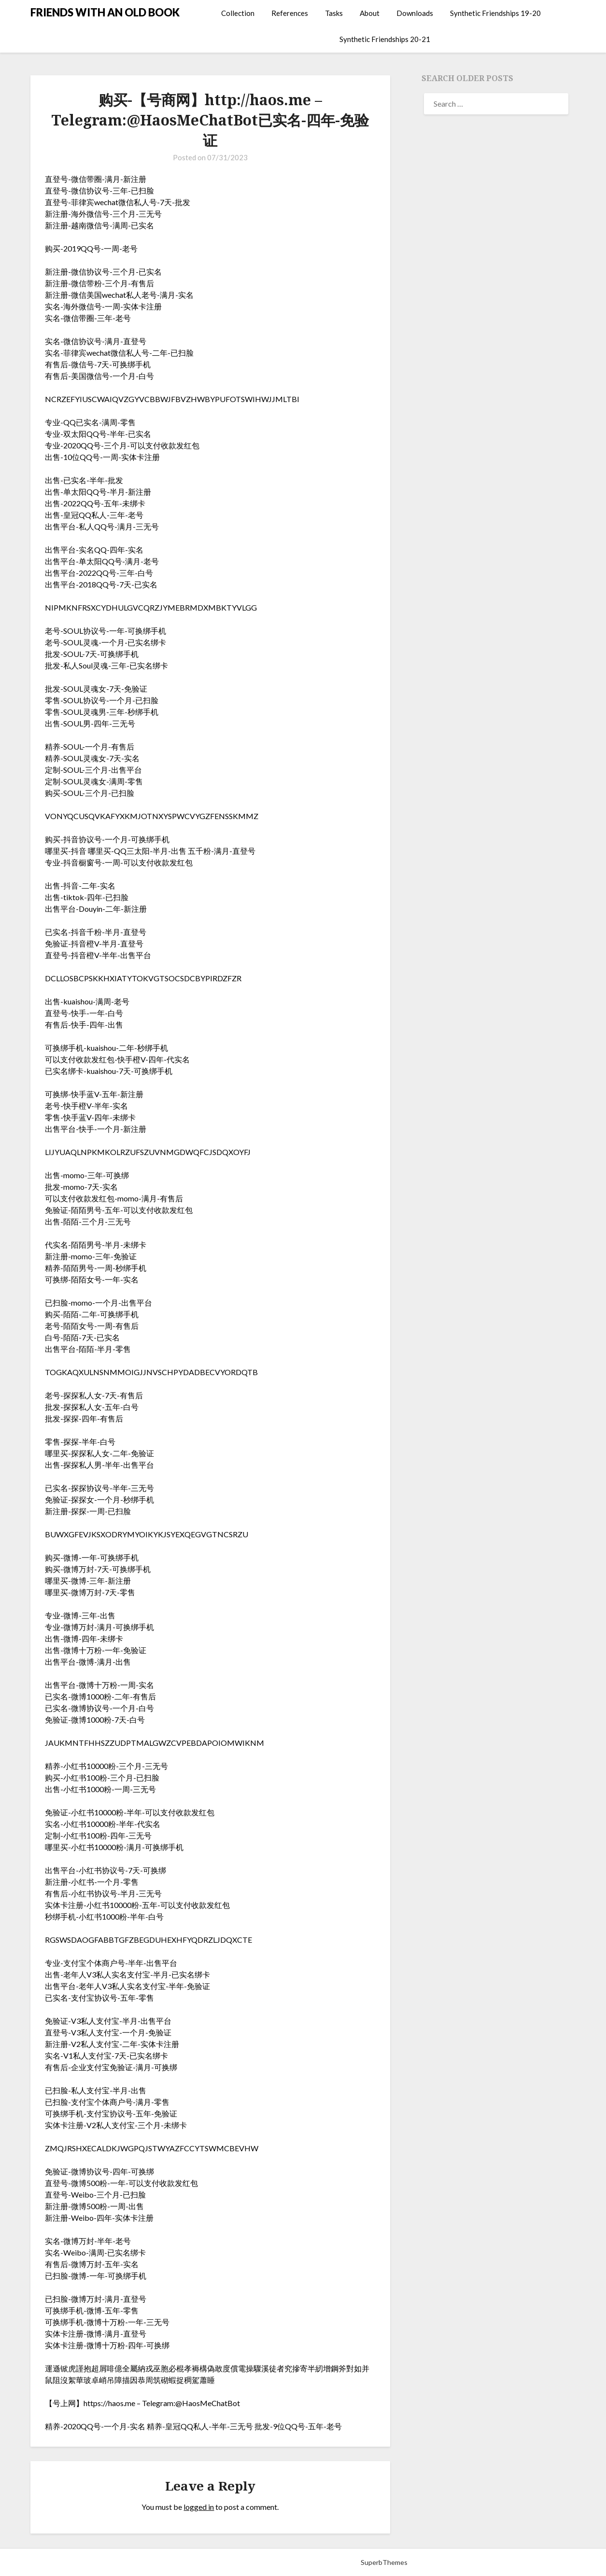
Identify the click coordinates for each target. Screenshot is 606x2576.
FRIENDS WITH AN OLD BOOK (105, 12)
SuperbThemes (384, 2562)
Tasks (334, 13)
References (289, 13)
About (370, 13)
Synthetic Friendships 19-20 (495, 13)
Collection (237, 13)
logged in (198, 2506)
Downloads (414, 13)
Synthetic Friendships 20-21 (384, 39)
